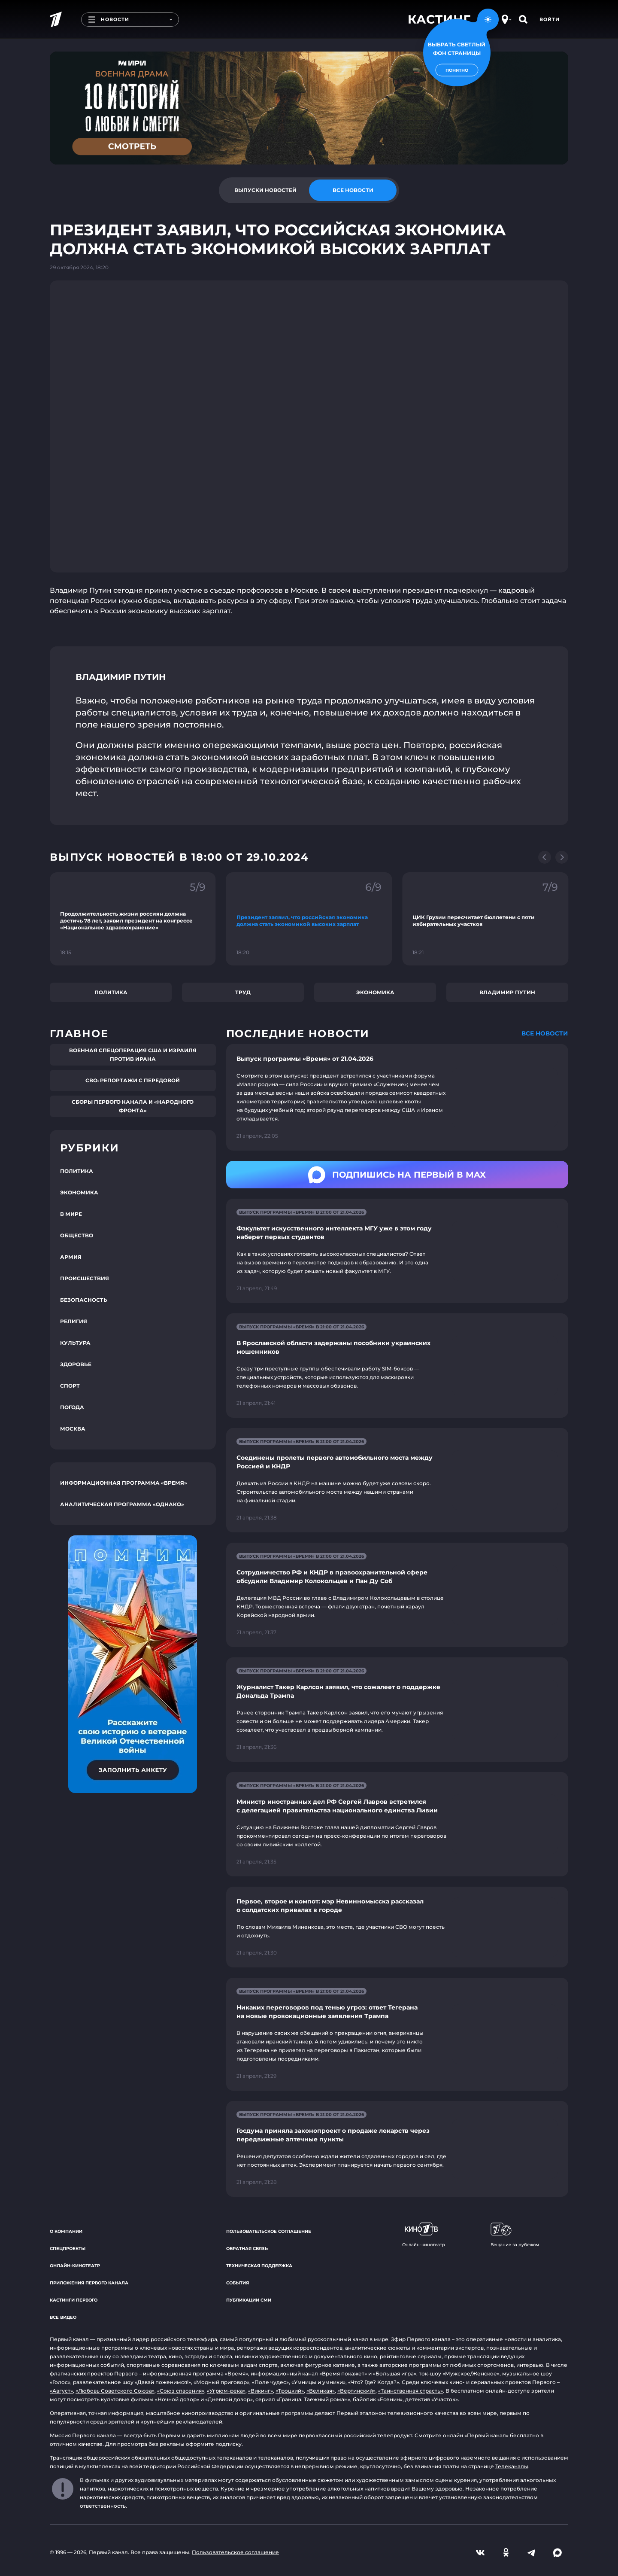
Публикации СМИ (248, 2300)
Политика (110, 992)
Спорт (70, 1385)
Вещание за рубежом (515, 2235)
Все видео (63, 2317)
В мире (71, 1214)
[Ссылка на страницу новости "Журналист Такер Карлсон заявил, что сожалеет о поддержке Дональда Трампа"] (397, 1709)
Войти (549, 19)
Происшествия (84, 1278)
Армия (71, 1257)
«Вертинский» (356, 2390)
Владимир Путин (507, 992)
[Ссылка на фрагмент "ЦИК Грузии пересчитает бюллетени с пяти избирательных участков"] (485, 918)
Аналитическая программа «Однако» (122, 1504)
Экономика (375, 992)
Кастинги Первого (73, 2300)
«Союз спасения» (180, 2390)
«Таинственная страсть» (410, 2390)
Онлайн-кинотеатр (75, 2265)
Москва (72, 1428)
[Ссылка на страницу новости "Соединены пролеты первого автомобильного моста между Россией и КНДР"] (397, 1480)
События (237, 2283)
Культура (75, 1343)
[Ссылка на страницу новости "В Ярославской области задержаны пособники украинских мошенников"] (397, 1365)
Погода (72, 1407)
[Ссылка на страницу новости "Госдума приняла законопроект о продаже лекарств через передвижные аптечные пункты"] (397, 2148)
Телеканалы (511, 2466)
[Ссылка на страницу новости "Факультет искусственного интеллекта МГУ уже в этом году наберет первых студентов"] (397, 1251)
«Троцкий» (290, 2390)
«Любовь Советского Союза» (115, 2390)
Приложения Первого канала (89, 2283)
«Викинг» (260, 2390)
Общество (76, 1235)
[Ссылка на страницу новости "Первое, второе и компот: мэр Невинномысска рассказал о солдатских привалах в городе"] (397, 1927)
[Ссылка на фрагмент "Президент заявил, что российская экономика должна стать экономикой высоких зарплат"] (309, 918)
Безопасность (83, 1300)
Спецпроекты (67, 2248)
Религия (73, 1321)
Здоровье (75, 1364)
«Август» (61, 2390)
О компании (66, 2231)
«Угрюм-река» (226, 2390)
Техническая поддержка (259, 2265)
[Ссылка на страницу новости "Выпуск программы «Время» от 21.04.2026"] (397, 1097)
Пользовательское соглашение (268, 2231)
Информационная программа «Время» (123, 1483)
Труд (243, 992)
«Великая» (320, 2390)
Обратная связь (247, 2248)
